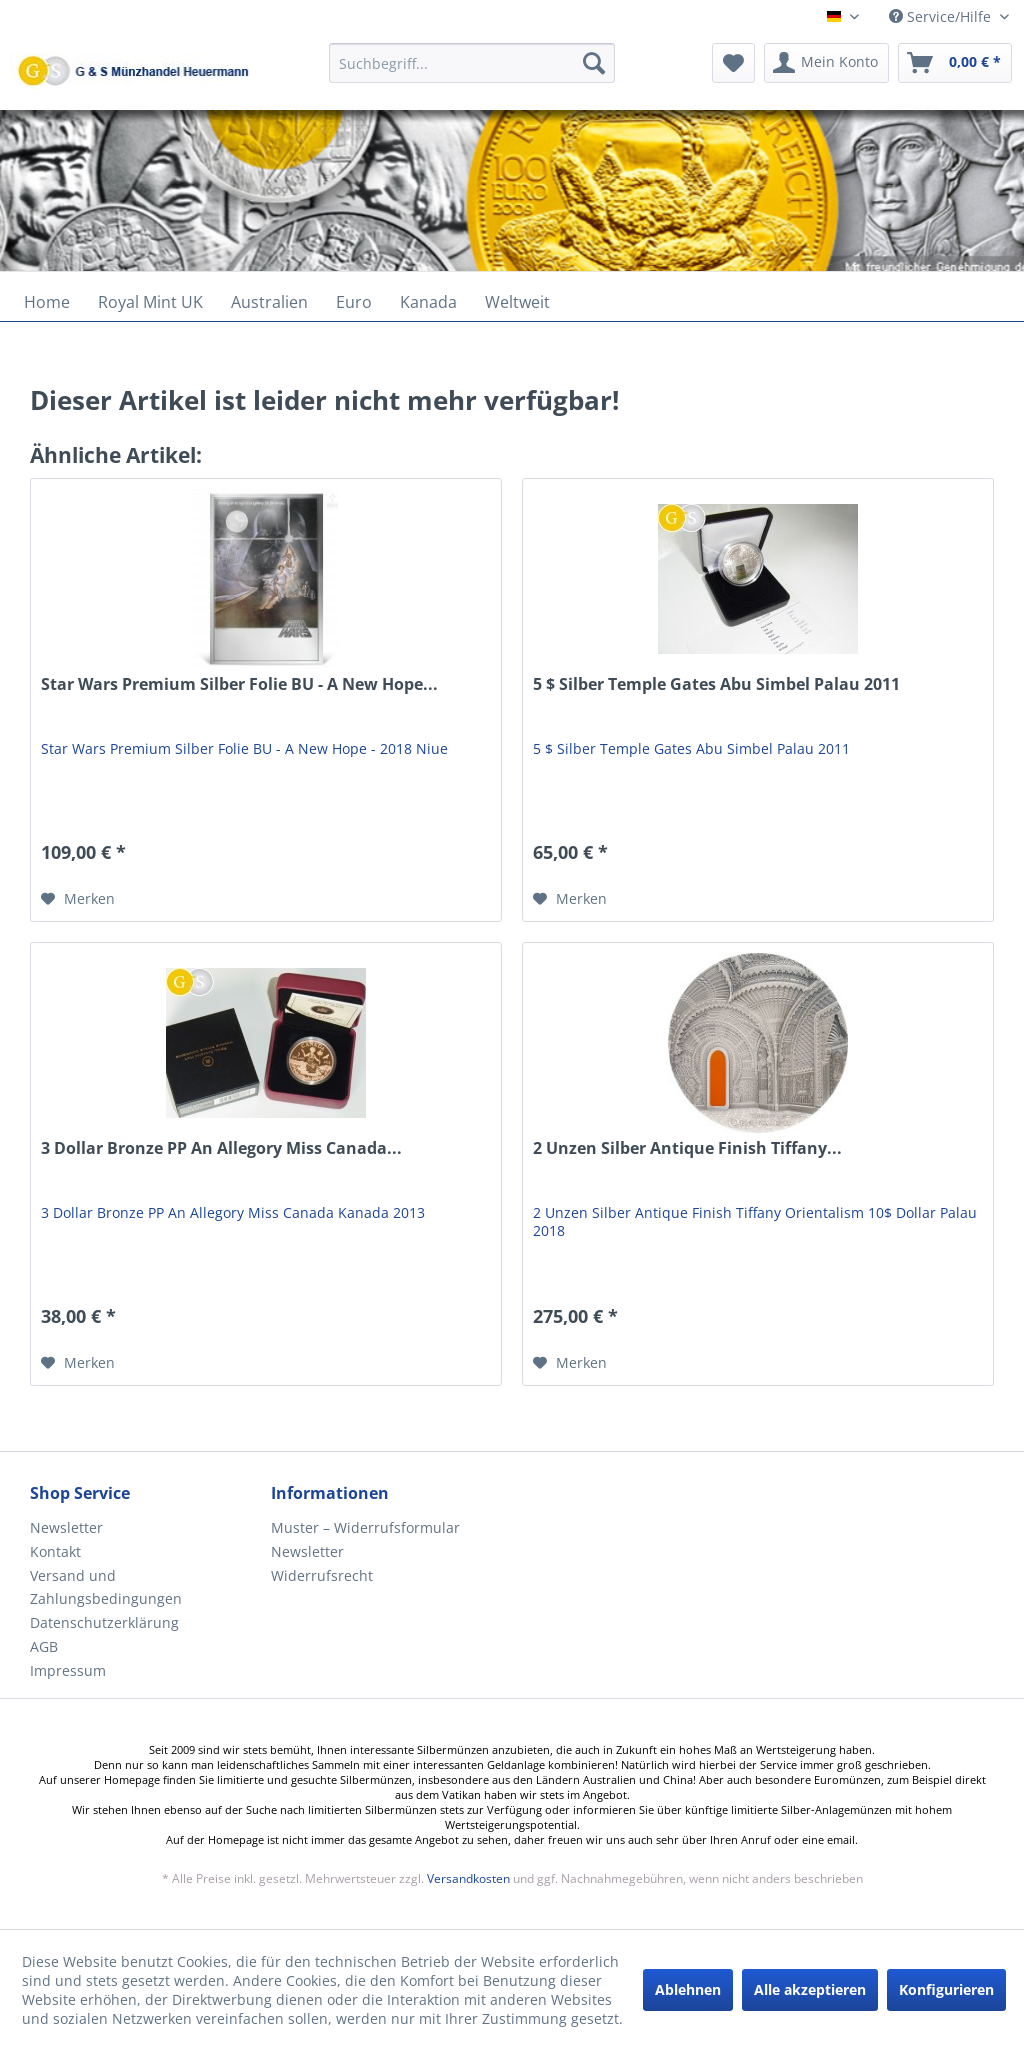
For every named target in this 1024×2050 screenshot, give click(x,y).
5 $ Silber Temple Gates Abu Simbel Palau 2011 (716, 684)
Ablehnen (688, 1989)
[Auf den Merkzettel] (78, 899)
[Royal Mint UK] (150, 302)
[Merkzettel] (733, 63)
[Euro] (354, 302)
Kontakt (55, 1551)
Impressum (68, 1670)
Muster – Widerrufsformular (365, 1527)
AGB (44, 1646)
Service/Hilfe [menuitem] (942, 16)
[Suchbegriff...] (472, 63)
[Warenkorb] (955, 63)
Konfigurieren (946, 1989)
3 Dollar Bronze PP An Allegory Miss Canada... (221, 1148)
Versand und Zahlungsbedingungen (106, 1587)
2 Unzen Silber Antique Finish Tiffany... (687, 1148)
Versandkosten (468, 1878)
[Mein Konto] (826, 63)
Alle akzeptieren (810, 1989)
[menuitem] (472, 72)
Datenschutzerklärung (104, 1622)
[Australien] (269, 302)
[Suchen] (594, 63)
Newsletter (66, 1527)
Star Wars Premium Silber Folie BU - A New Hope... (239, 684)
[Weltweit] (517, 302)
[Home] (47, 302)
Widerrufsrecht (322, 1575)
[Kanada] (428, 302)
